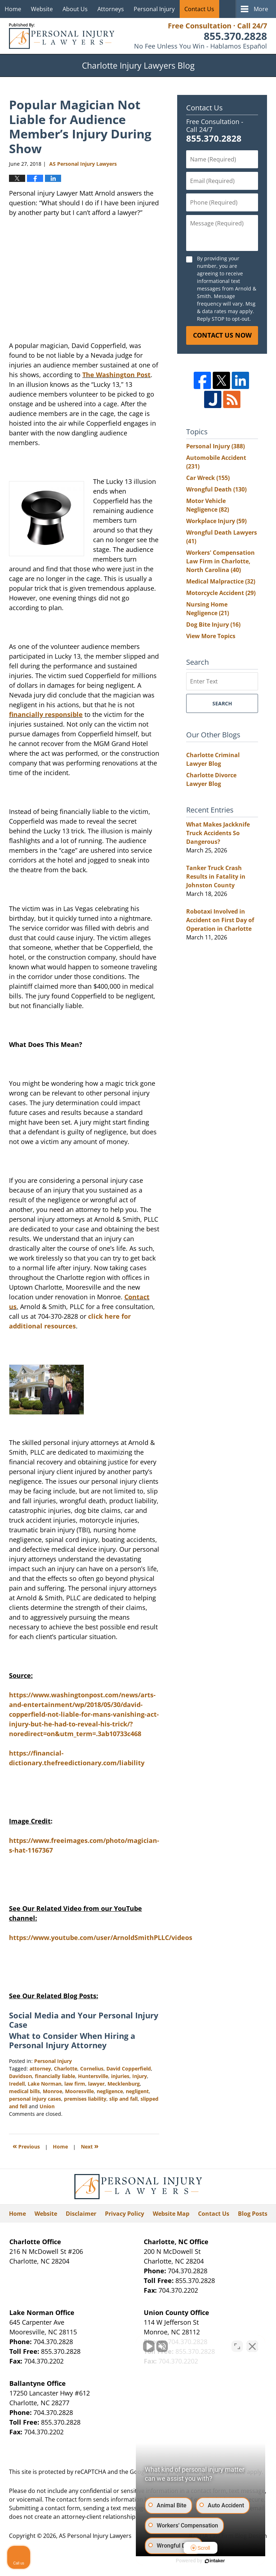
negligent (137, 2091)
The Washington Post (116, 374)
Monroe (52, 2091)
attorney (40, 2068)
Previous (26, 2146)
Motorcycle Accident (221, 593)
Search (222, 703)
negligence (110, 2091)
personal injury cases (35, 2098)
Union (47, 2106)
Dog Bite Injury (213, 624)
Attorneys (110, 9)
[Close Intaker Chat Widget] (252, 2346)
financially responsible (46, 714)
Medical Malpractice (220, 581)
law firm (74, 2083)
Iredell (17, 2083)
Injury (139, 2076)
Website (42, 9)
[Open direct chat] (237, 2346)
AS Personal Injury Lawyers (95, 2536)
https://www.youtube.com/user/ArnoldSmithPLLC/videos (100, 1937)
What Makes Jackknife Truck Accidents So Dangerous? (218, 833)
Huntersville (93, 2076)
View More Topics (210, 636)
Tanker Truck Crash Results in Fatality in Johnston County (215, 876)
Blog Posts (252, 2214)
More (261, 9)
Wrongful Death (216, 489)
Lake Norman (44, 2083)
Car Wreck (208, 478)
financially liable (55, 2076)
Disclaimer (81, 2214)
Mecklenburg (123, 2083)
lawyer (96, 2083)
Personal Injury (154, 9)
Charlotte (65, 2068)
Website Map (171, 2214)
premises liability (85, 2098)
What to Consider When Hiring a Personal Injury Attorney (72, 2040)
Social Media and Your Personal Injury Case (83, 2020)
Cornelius (92, 2068)
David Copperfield (128, 2068)
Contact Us (199, 9)
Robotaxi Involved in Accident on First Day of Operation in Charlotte (220, 920)
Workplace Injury (216, 521)
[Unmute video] (149, 2346)
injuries (120, 2076)
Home (13, 9)
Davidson (20, 2076)
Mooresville (79, 2091)
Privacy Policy (124, 2214)
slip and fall (123, 2098)
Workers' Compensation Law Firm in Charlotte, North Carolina (220, 561)
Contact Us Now (222, 335)
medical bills (24, 2091)
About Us (75, 9)
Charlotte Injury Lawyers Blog (61, 36)
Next (89, 2146)
